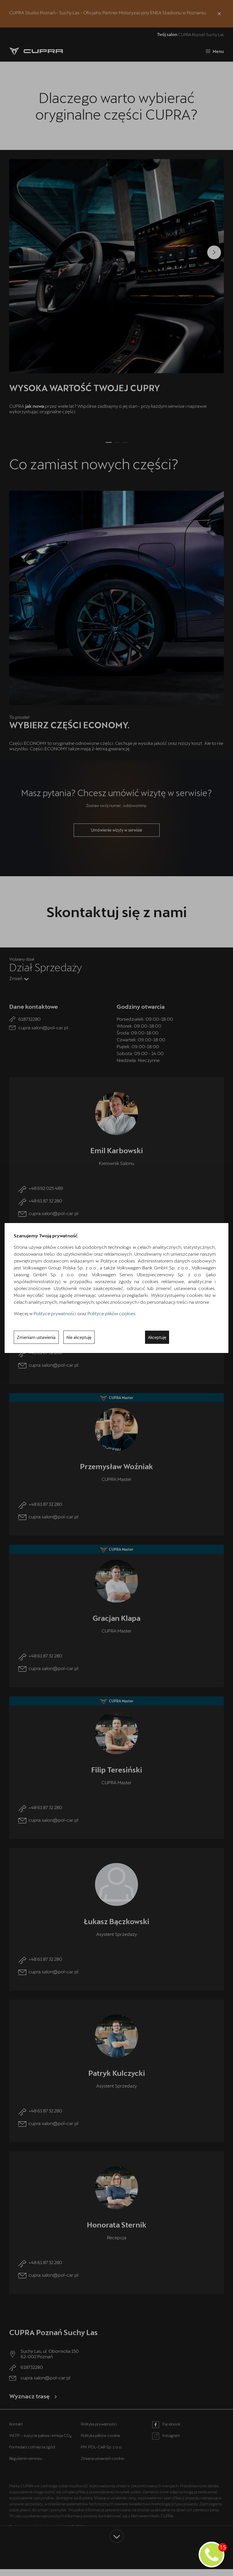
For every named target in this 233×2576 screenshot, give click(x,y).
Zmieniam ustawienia (36, 1337)
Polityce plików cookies (111, 1313)
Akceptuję (157, 1337)
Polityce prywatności (55, 1313)
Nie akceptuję (78, 1337)
